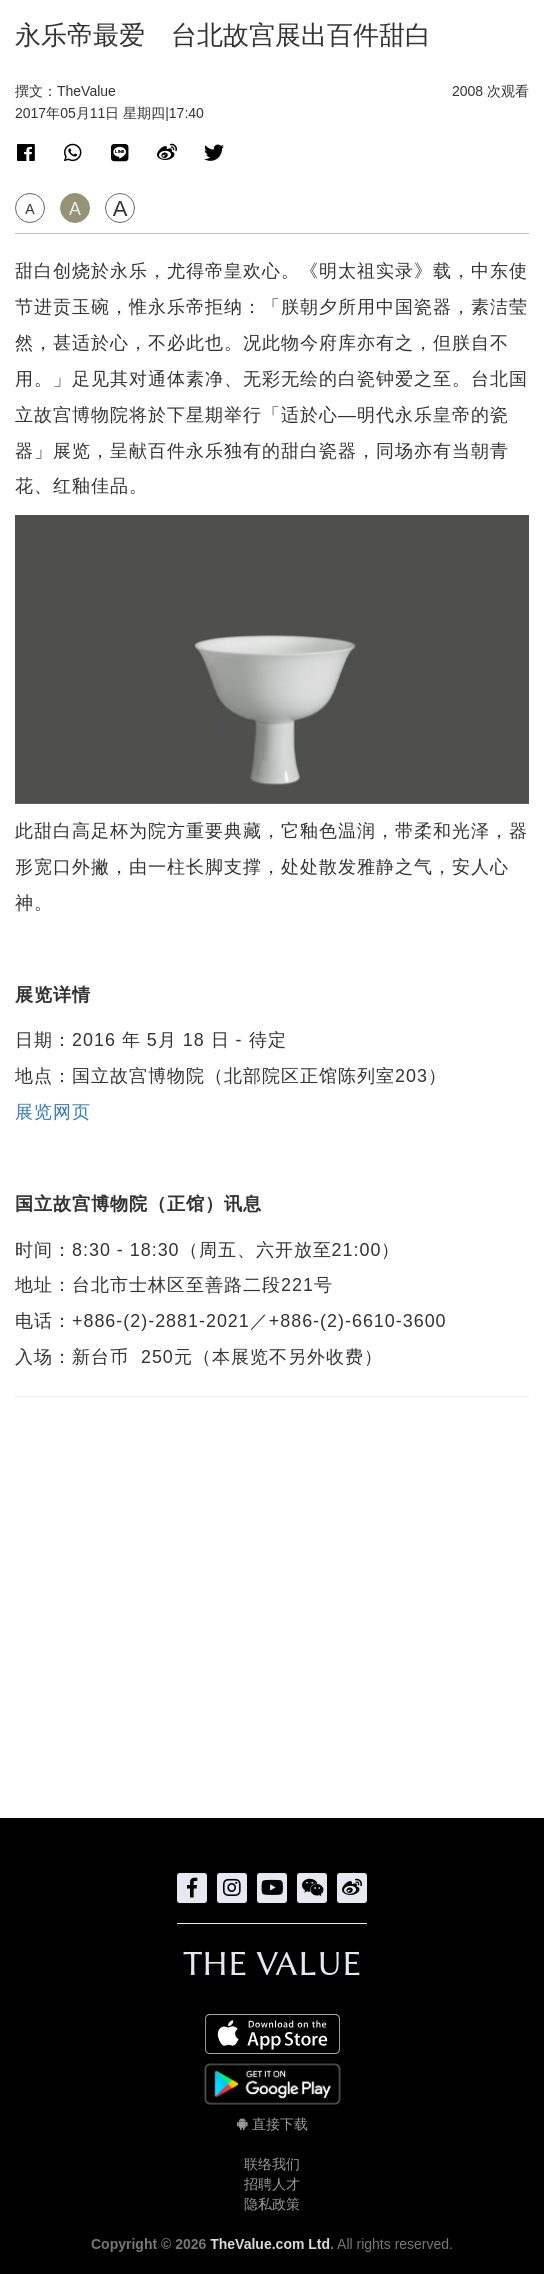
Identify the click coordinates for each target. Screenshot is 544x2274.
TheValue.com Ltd (270, 2244)
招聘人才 (272, 2184)
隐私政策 (272, 2204)
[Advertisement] (272, 1597)
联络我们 (272, 2164)
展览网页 (53, 1112)
